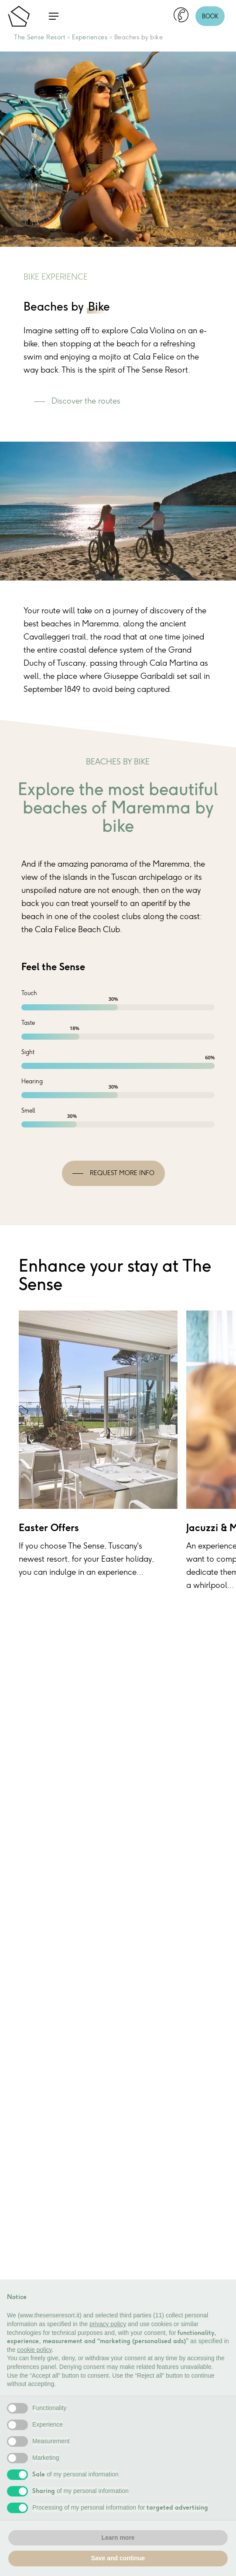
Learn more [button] (117, 2537)
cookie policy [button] (34, 2349)
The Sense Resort (39, 37)
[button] (54, 16)
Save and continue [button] (118, 2558)
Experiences (90, 37)
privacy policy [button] (107, 2323)
